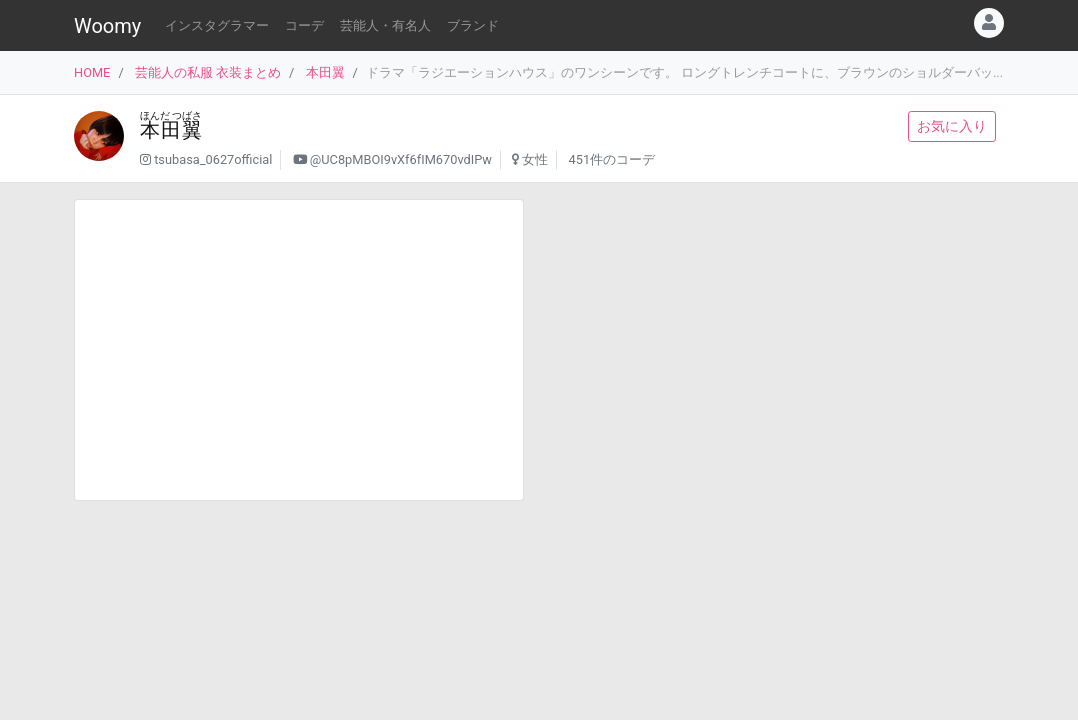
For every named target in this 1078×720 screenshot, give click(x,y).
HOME (92, 72)
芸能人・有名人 (385, 25)
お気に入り (952, 126)
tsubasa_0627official (213, 159)
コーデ (304, 25)
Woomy (107, 26)
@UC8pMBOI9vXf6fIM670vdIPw (401, 159)
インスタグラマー (217, 25)
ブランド (473, 25)
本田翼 (325, 72)
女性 (535, 159)
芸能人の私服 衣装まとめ (208, 72)
